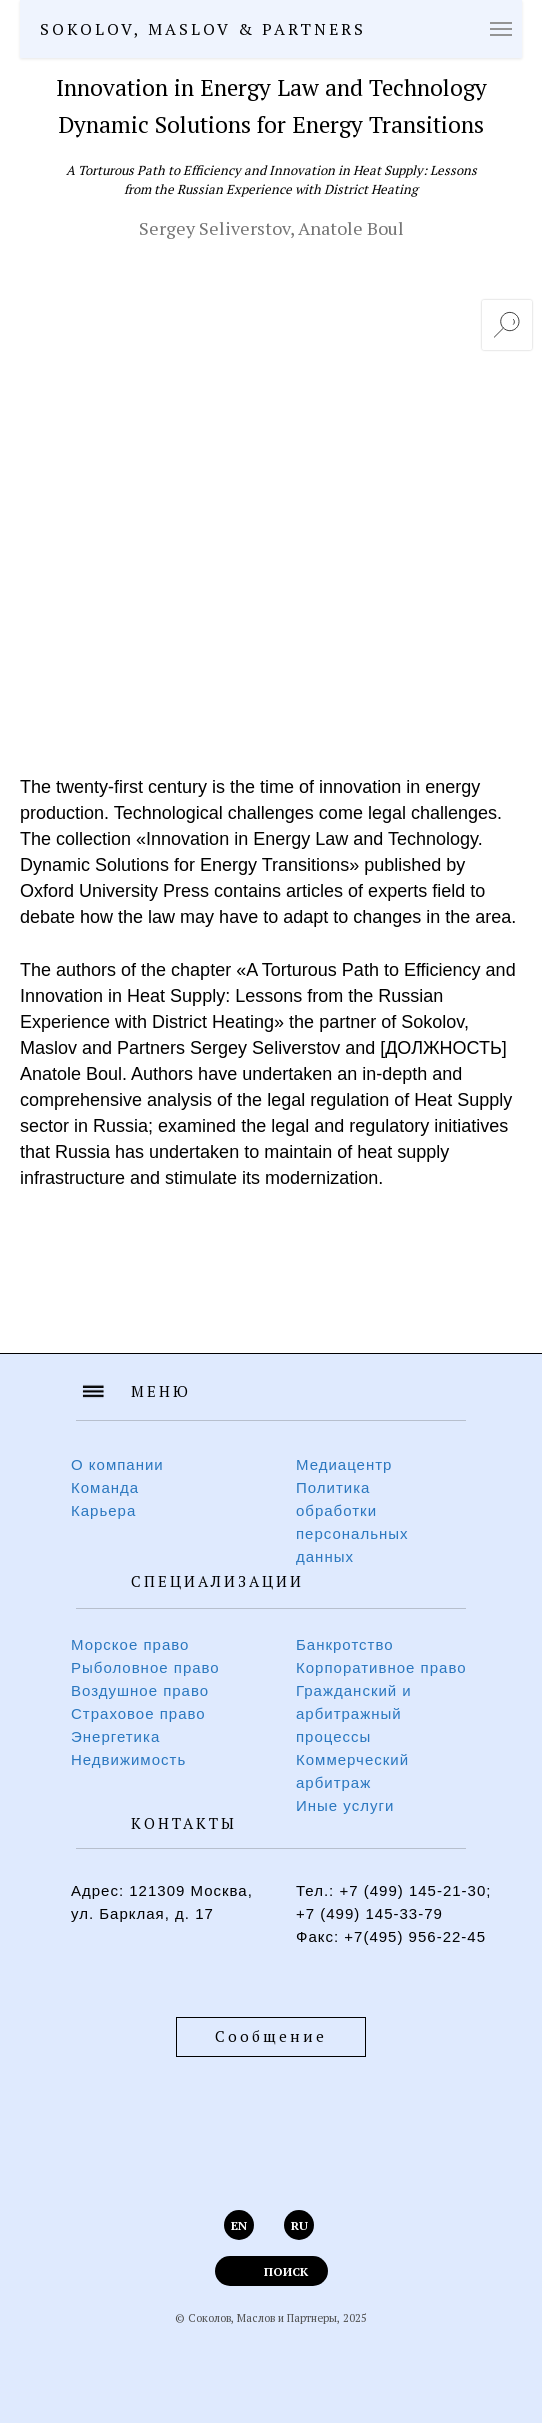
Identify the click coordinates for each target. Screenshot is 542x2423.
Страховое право (138, 1713)
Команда (105, 1487)
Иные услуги (345, 1805)
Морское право (130, 1644)
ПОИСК (286, 2271)
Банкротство (345, 1644)
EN (239, 2225)
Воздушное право (140, 1690)
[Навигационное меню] (501, 29)
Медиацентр (344, 1464)
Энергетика (115, 1736)
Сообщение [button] (271, 2036)
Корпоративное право (381, 1667)
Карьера (103, 1510)
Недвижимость (128, 1759)
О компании (117, 1464)
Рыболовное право (145, 1667)
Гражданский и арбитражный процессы (354, 1713)
